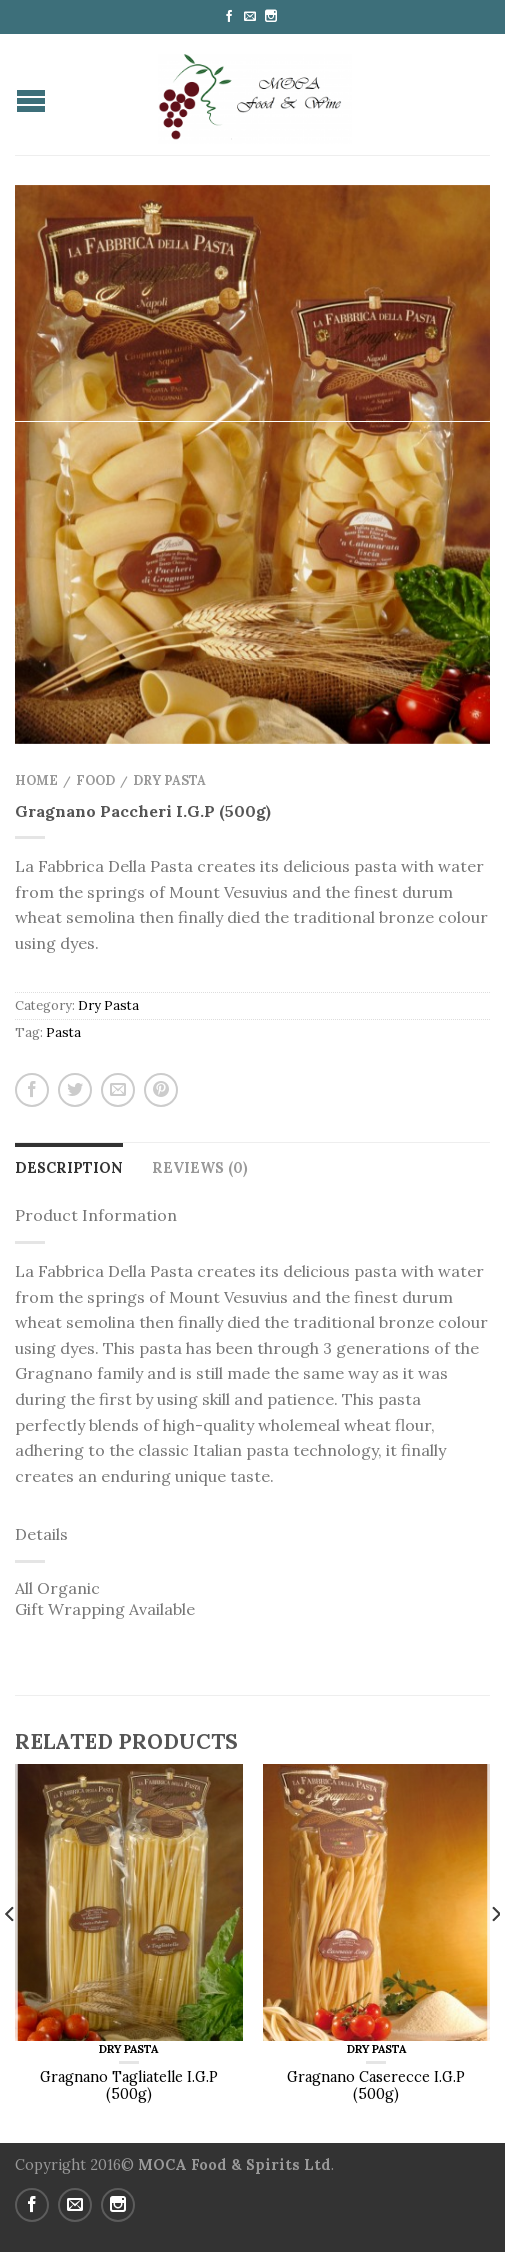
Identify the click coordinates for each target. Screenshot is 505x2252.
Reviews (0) (200, 1168)
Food (95, 780)
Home (36, 780)
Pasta (63, 1032)
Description (69, 1168)
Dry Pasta (169, 780)
